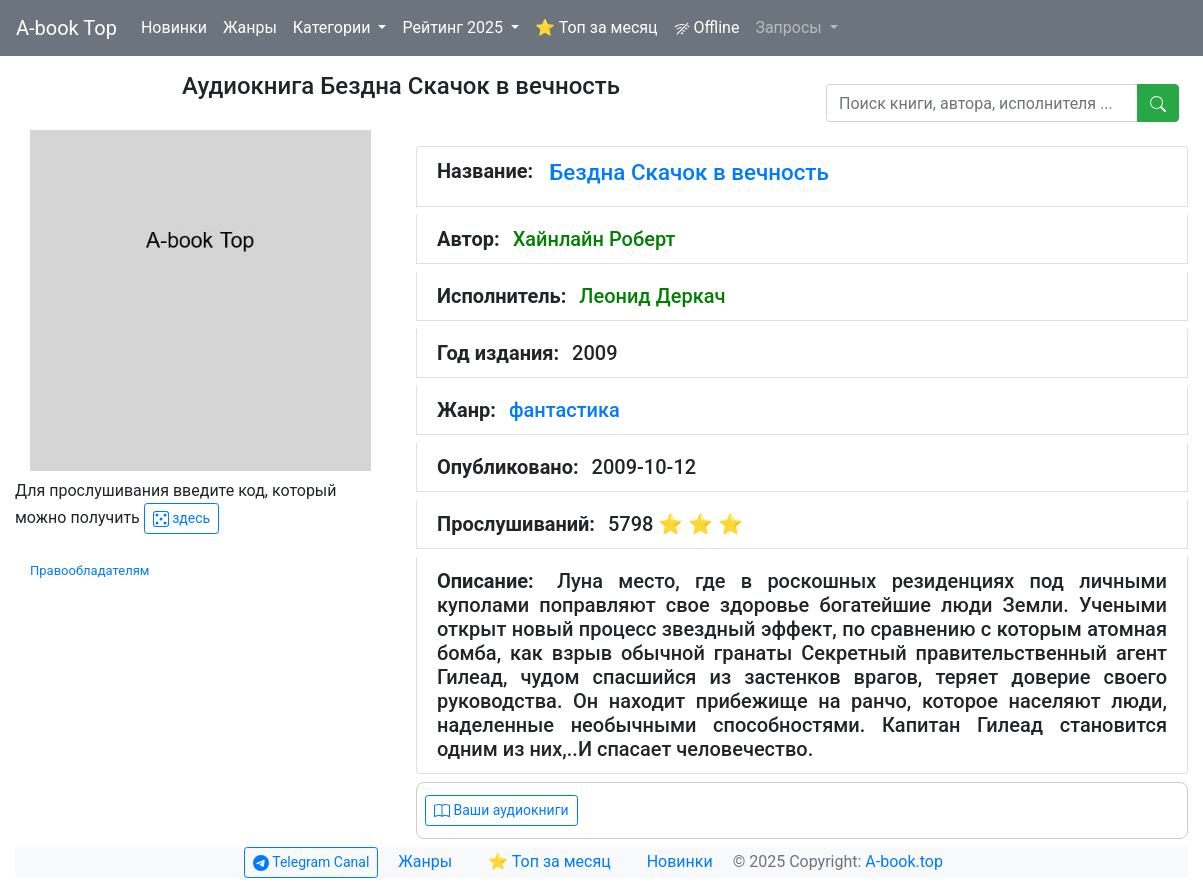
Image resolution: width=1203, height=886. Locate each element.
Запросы (790, 27)
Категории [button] (334, 27)
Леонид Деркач (652, 296)
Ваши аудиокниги (501, 810)
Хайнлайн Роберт (594, 239)
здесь (181, 518)
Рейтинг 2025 (454, 27)
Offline (707, 27)
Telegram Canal (311, 862)
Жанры (250, 27)
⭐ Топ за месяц (596, 27)
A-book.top (904, 861)
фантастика (564, 410)
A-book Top (66, 28)
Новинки (174, 27)
